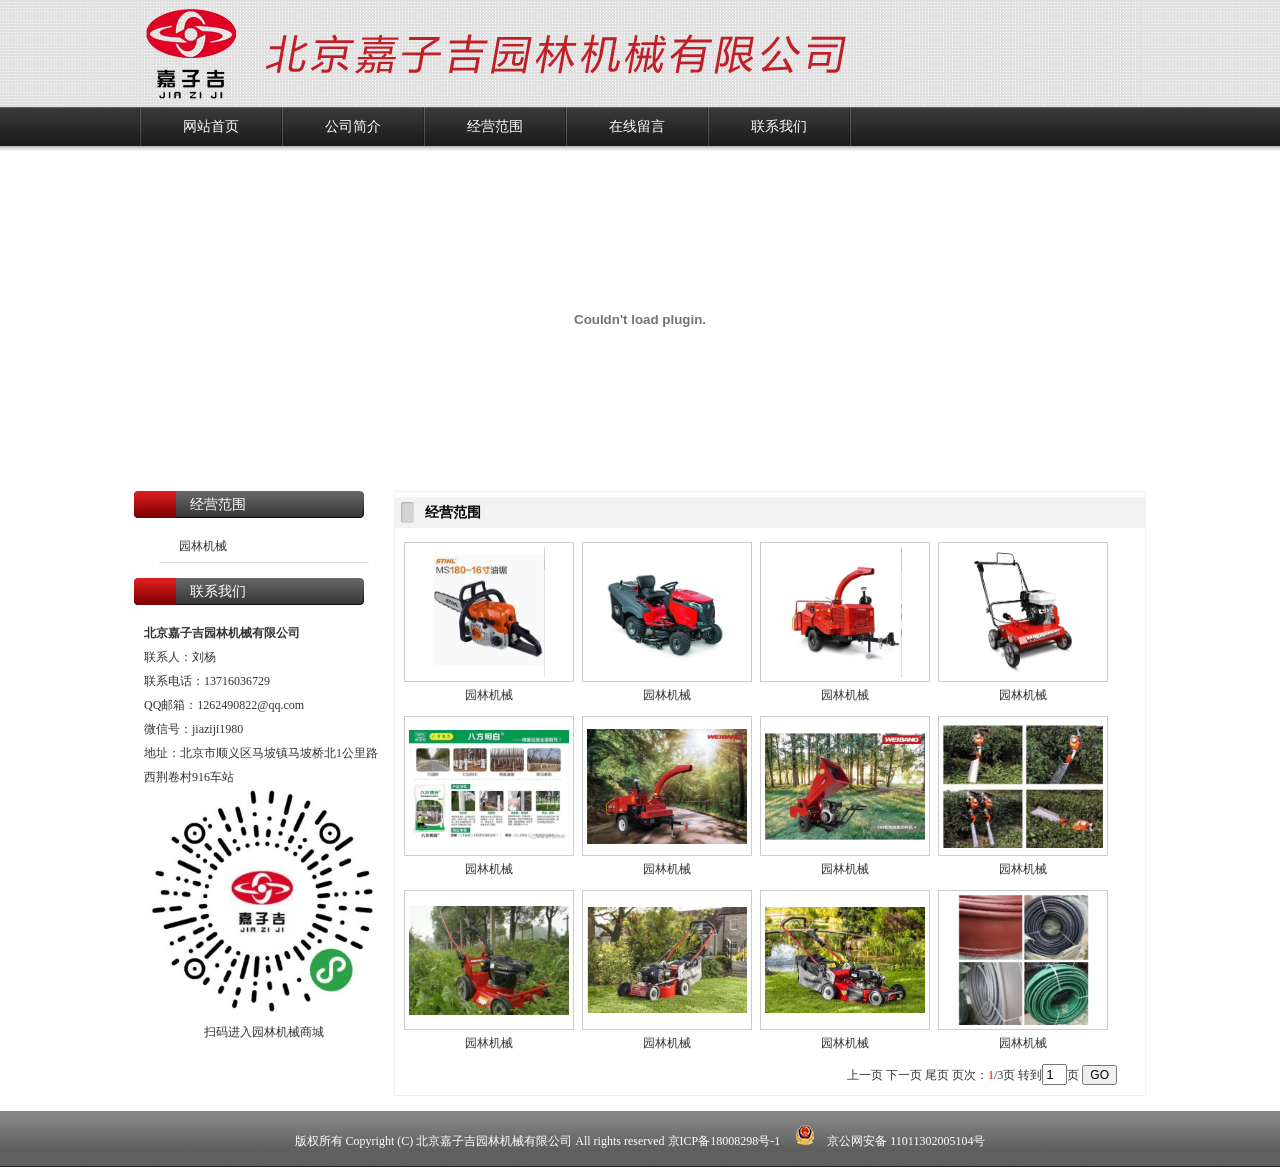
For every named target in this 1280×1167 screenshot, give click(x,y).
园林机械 (203, 546)
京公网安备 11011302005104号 (890, 1141)
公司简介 (353, 126)
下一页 (904, 1075)
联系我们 (779, 126)
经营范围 (495, 126)
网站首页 (211, 126)
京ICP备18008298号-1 (726, 1141)
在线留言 (637, 126)
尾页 (937, 1075)
